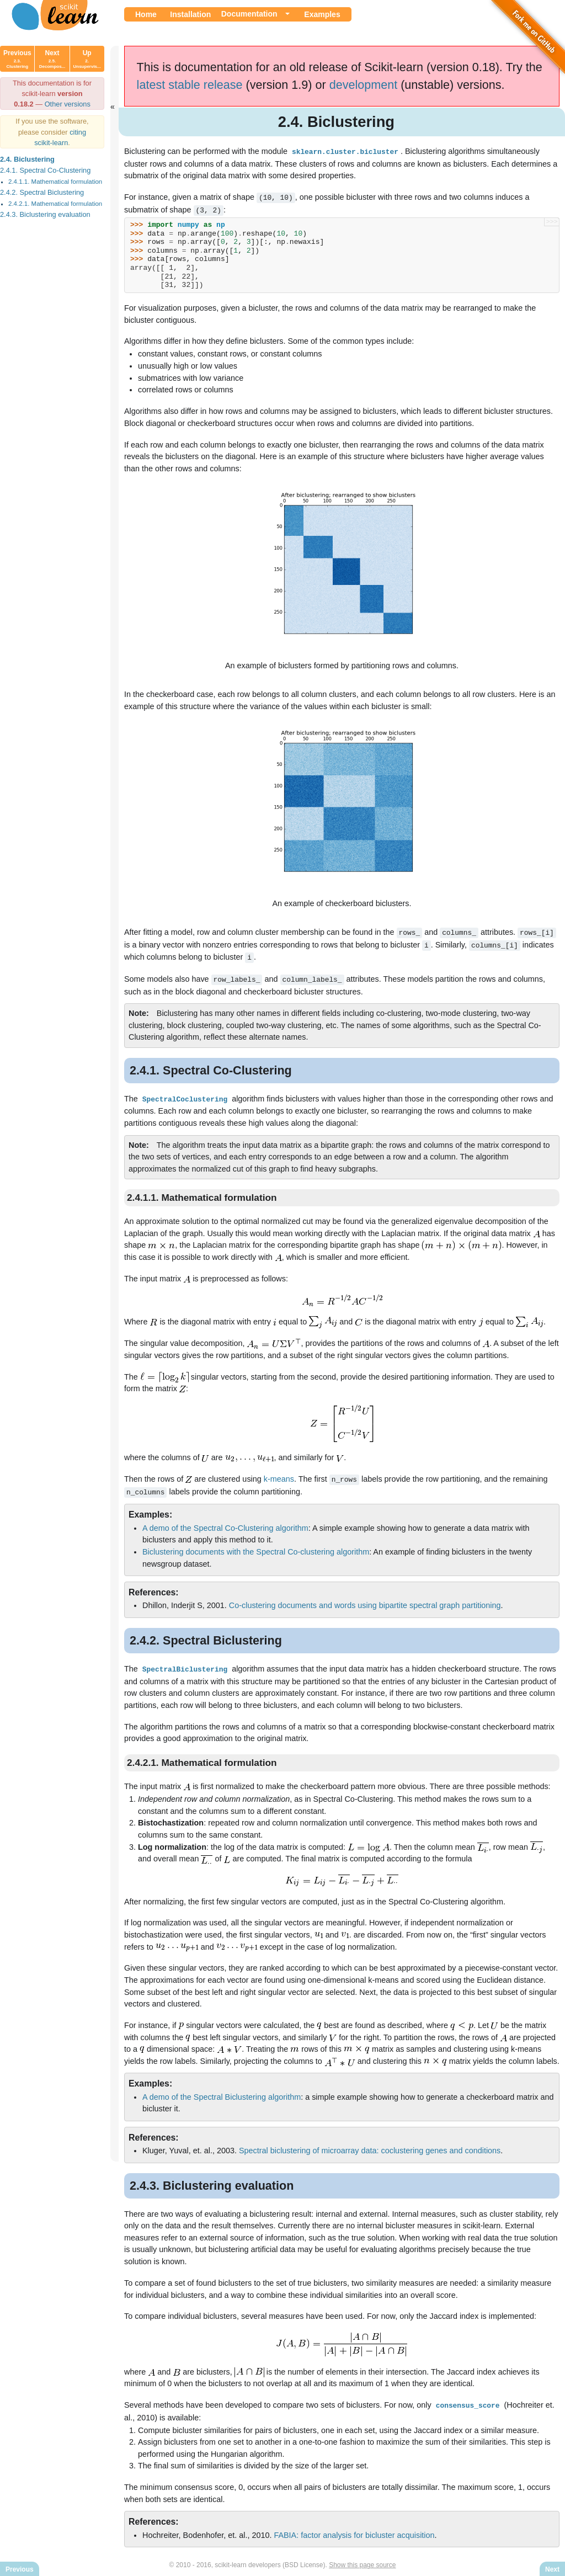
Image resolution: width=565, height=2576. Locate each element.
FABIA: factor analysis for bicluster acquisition (354, 2528)
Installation (190, 14)
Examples (322, 14)
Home (146, 14)
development (363, 85)
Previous (17, 59)
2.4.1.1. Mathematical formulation (55, 181)
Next (52, 59)
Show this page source (362, 2558)
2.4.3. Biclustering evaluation (45, 214)
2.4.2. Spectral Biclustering (42, 192)
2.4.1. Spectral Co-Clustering (45, 170)
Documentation (249, 13)
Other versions (67, 104)
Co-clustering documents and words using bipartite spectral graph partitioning (365, 1599)
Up (87, 59)
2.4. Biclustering (27, 159)
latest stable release (190, 85)
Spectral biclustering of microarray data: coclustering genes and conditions (369, 2144)
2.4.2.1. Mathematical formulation (55, 203)
